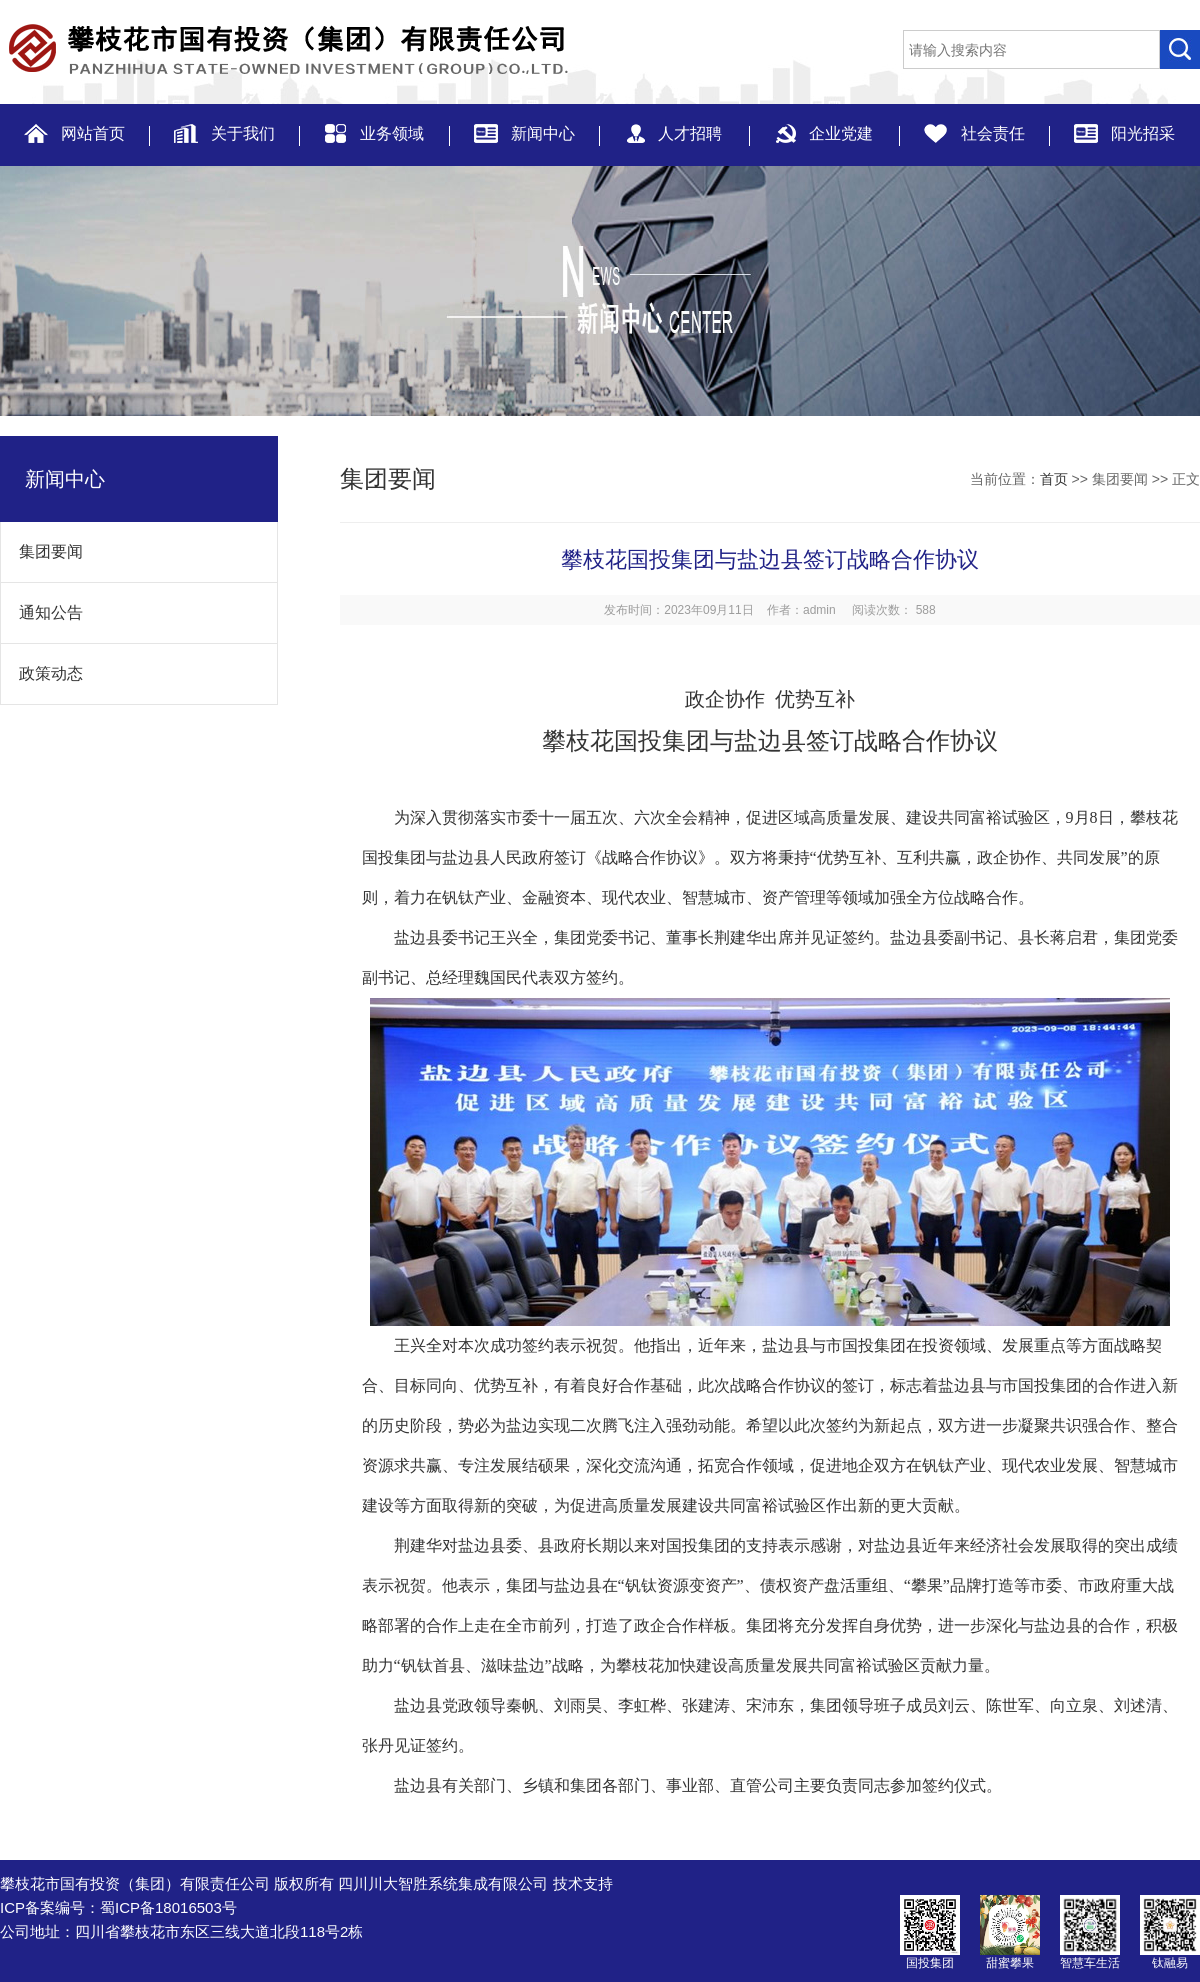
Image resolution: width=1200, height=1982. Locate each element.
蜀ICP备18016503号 (168, 1907)
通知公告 (42, 612)
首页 (1054, 479)
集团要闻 (42, 551)
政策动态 (42, 673)
